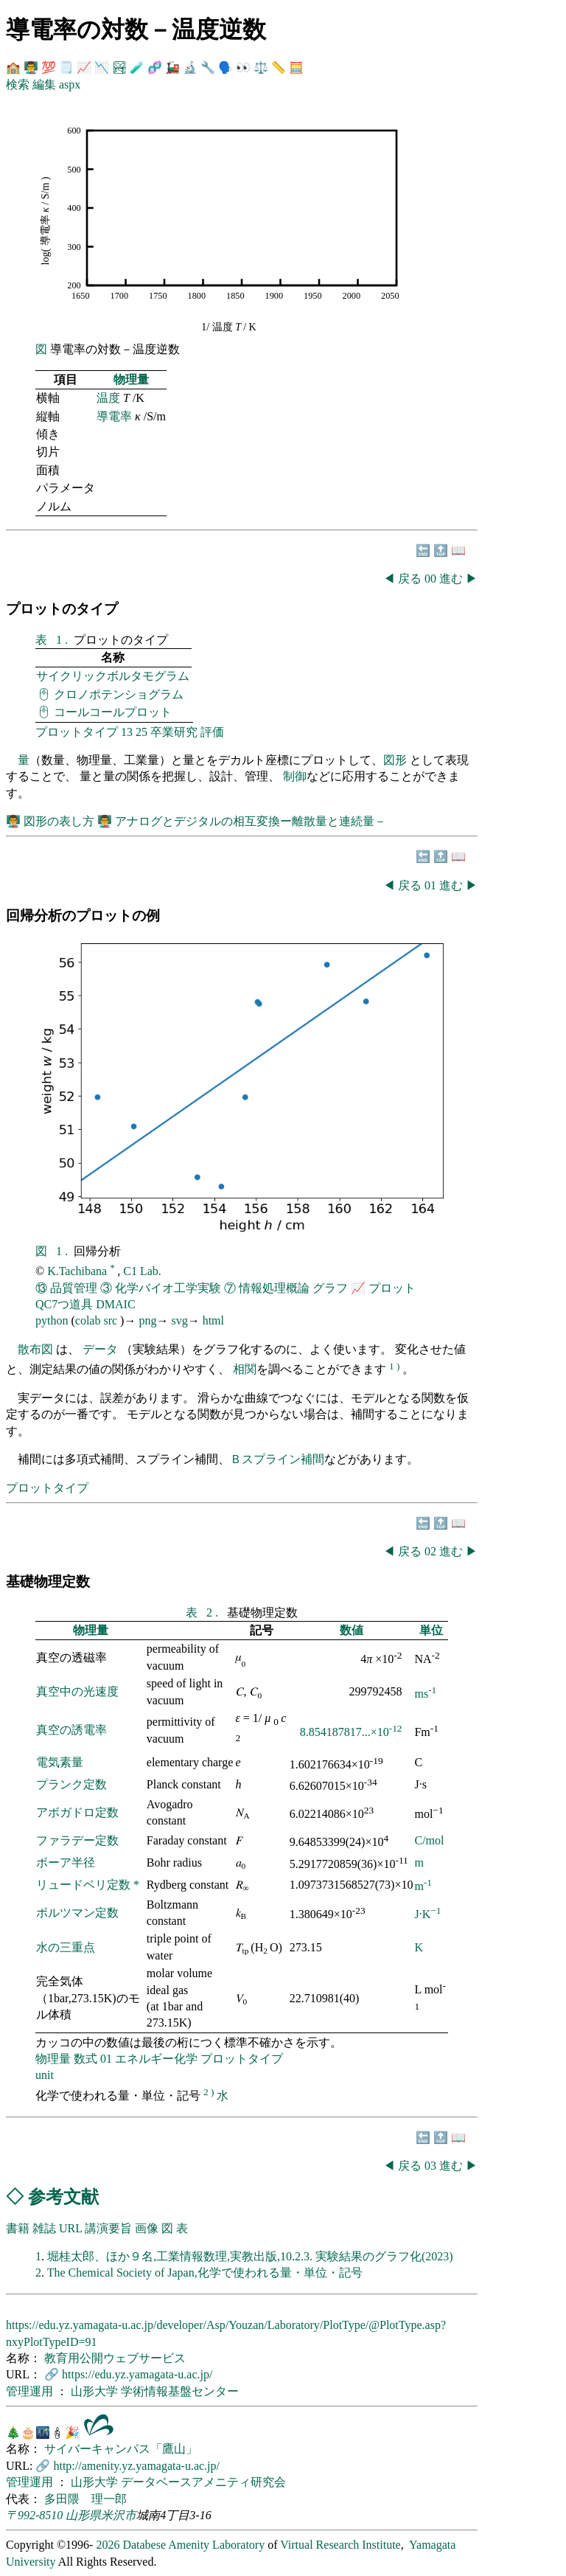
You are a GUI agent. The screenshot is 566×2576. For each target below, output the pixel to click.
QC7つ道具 (64, 1304)
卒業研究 (174, 732)
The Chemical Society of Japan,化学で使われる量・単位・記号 (205, 2272)
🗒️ (66, 67)
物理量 (131, 379)
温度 (108, 398)
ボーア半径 (65, 1862)
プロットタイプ (76, 732)
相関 (244, 1370)
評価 (212, 732)
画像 (146, 2228)
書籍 (17, 2228)
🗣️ (225, 67)
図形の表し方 (60, 821)
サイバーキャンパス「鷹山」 (121, 2449)
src (110, 1320)
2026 (107, 2544)
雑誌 (44, 2228)
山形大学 (96, 2391)
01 (431, 885)
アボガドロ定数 (77, 1812)
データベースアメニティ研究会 (203, 2482)
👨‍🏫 (31, 67)
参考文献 (63, 2197)
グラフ (330, 1288)
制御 (295, 776)
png (147, 1320)
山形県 (83, 2515)
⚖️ (261, 67)
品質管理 (73, 1288)
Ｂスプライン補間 (277, 1459)
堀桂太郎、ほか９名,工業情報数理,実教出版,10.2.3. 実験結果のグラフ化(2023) (250, 2256)
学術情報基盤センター (180, 2391)
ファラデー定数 (77, 1840)
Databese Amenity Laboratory (193, 2544)
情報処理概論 (274, 1288)
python (51, 1320)
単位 (431, 1630)
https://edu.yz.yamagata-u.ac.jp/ (137, 2374)
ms (425, 1693)
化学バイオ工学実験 (168, 1288)
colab (88, 1320)
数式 (85, 2058)
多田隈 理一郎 (85, 2499)
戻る (410, 578)
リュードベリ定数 (84, 1884)
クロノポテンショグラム (119, 694)
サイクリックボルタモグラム (112, 676)
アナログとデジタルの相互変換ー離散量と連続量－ (250, 821)
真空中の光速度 (77, 1691)
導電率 (114, 416)
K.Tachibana (78, 1271)
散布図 (35, 1349)
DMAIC (115, 1304)
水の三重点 (65, 1947)
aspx (69, 84)
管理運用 (31, 2391)
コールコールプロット (113, 712)
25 (141, 732)
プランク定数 (71, 1784)
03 (431, 2165)
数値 (351, 1630)
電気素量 (59, 1762)
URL (70, 2228)
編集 (44, 84)
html (213, 1320)
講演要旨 (108, 2228)
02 (431, 1551)
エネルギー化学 (156, 2058)
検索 (17, 84)
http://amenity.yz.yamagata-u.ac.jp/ (136, 2465)
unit (44, 2075)
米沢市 (118, 2515)
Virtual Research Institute (340, 2544)
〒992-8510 (34, 2515)
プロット (392, 1288)
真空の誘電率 (71, 1729)
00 (431, 578)
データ (100, 1349)
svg (179, 1320)
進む (451, 578)
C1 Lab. (142, 1271)
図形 (395, 760)
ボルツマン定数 (77, 1912)
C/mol (429, 1840)
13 (127, 732)
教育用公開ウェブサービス (115, 2358)
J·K (427, 1914)
